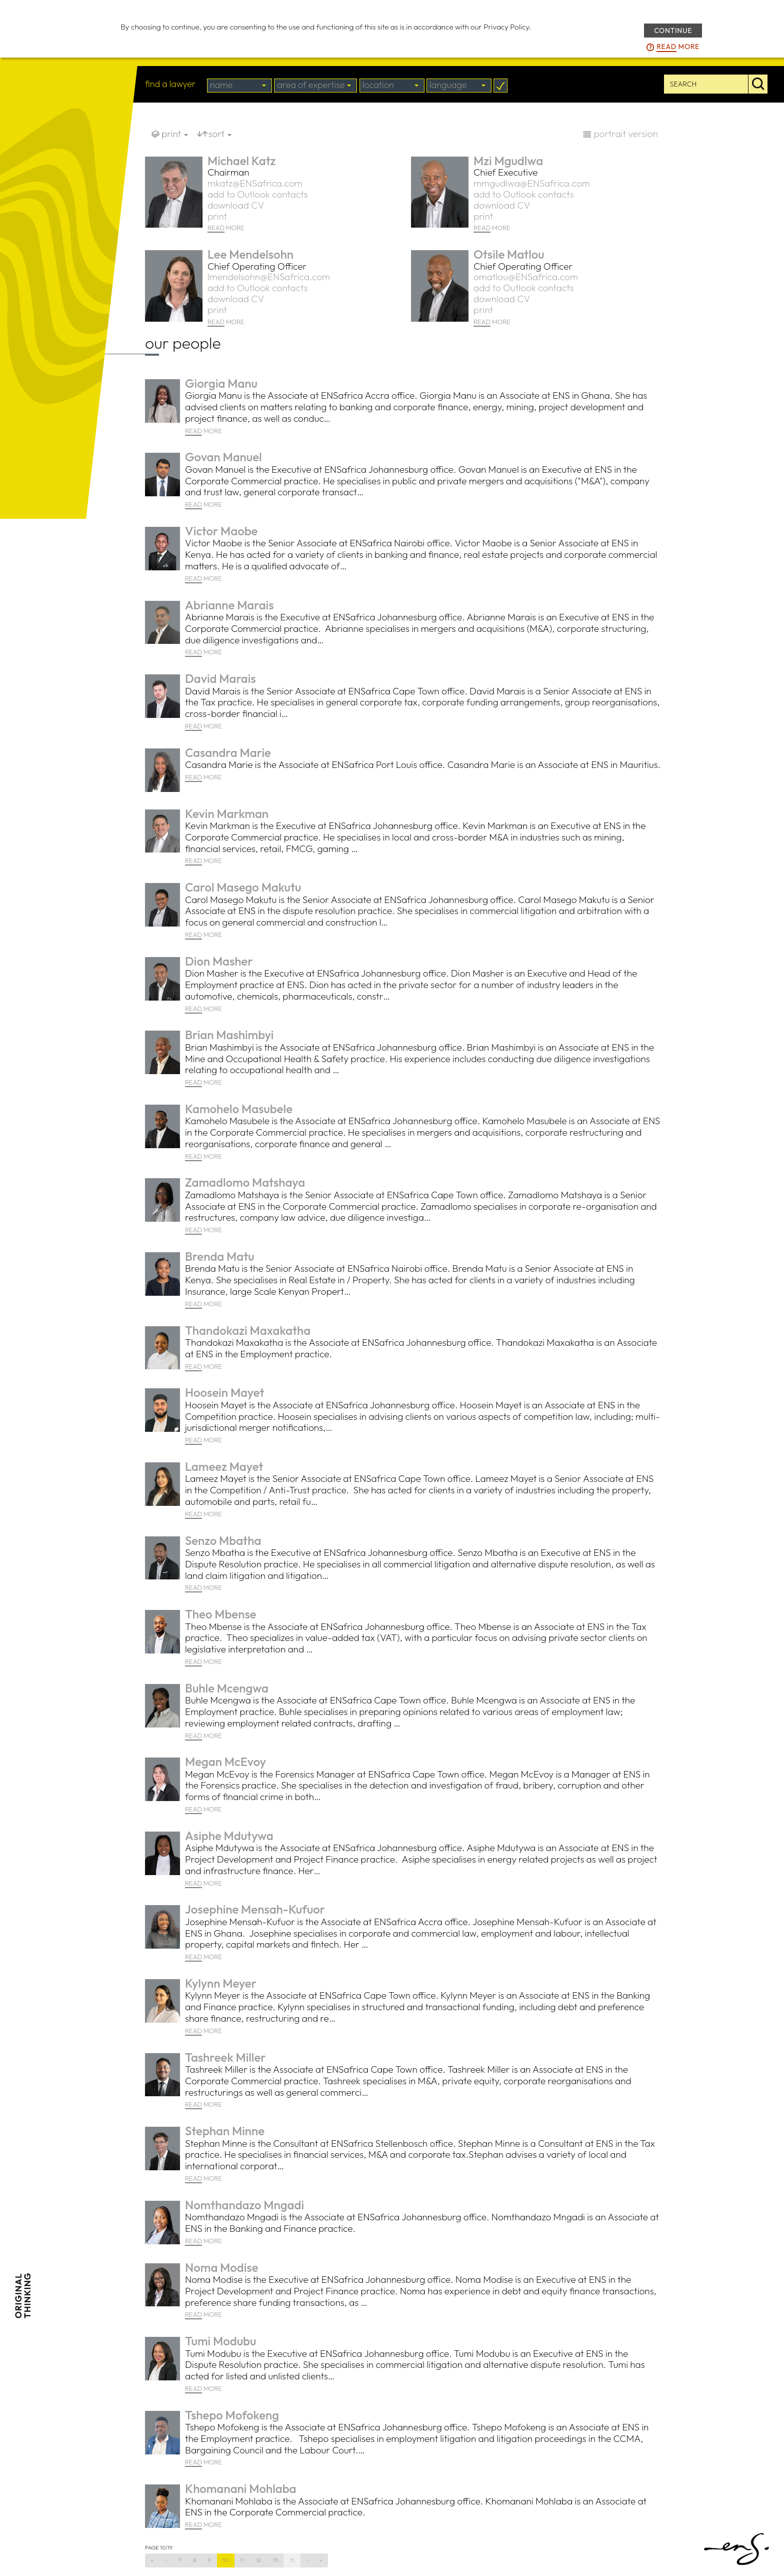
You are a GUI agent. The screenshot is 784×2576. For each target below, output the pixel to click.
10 (226, 2559)
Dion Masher (219, 961)
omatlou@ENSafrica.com (526, 277)
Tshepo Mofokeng (232, 2414)
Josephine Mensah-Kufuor (255, 1909)
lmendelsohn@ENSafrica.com (269, 277)
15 (292, 2559)
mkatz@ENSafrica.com (255, 183)
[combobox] (239, 86)
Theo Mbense (220, 1613)
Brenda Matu (219, 1256)
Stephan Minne (224, 2130)
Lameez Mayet (224, 1466)
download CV (236, 205)
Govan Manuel (223, 456)
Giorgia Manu (221, 383)
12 (259, 2559)
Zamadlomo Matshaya (245, 1182)
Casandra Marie (228, 752)
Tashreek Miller (225, 2057)
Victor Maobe (221, 530)
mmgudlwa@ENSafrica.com (532, 183)
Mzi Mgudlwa (508, 160)
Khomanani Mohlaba (240, 2488)
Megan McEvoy (225, 1761)
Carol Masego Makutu (243, 887)
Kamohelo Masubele (238, 1108)
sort (220, 134)
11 (242, 2559)
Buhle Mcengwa (226, 1687)
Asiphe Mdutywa (229, 1835)
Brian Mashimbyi (229, 1034)
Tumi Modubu (220, 2340)
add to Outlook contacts (258, 194)
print (175, 134)
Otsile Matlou (509, 254)
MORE (226, 228)
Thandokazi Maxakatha (247, 1330)
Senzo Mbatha (223, 1540)
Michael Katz (242, 160)
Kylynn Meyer (220, 1983)
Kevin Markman (226, 813)
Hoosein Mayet (224, 1392)
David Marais (220, 678)
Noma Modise (221, 2267)
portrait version (626, 134)
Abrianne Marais (229, 604)
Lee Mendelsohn (251, 254)
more (678, 47)
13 (275, 2559)
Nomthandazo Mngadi (244, 2204)
